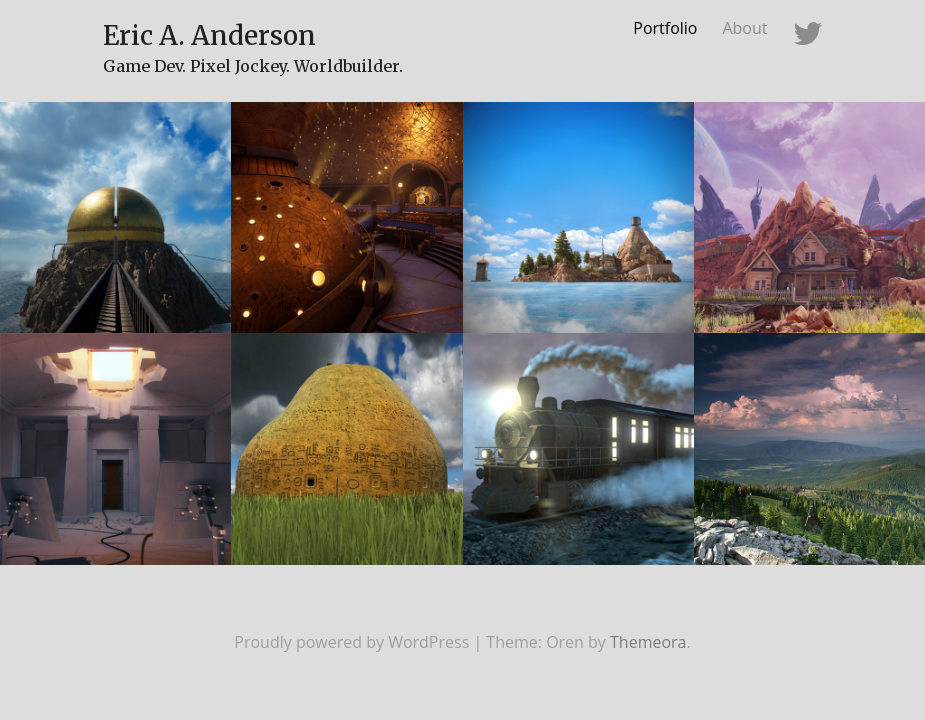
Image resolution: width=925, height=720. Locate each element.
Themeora (648, 642)
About (744, 28)
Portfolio (665, 28)
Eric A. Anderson (209, 35)
